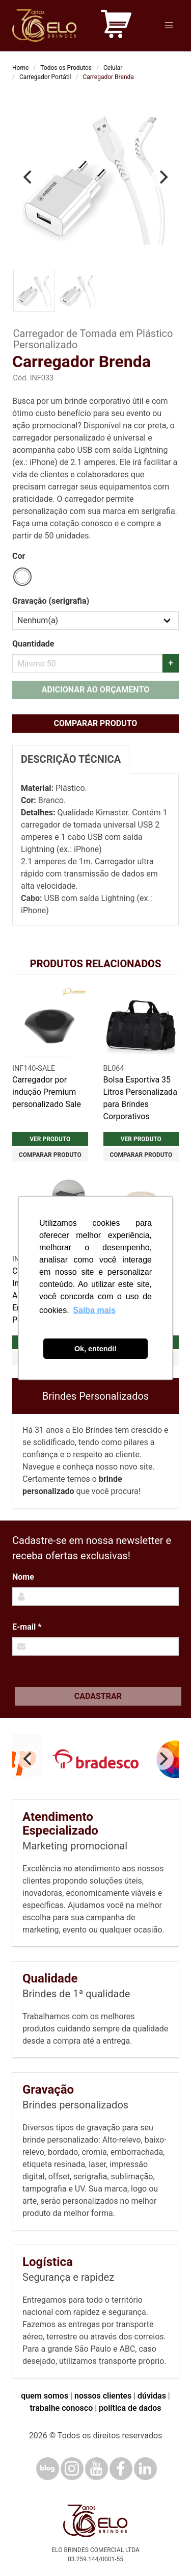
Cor (18, 556)
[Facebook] (121, 2468)
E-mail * (26, 1627)
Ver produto (50, 1139)
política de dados (130, 2408)
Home (20, 67)
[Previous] (28, 177)
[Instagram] (72, 2468)
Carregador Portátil (45, 77)
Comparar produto (96, 723)
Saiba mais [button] (94, 1310)
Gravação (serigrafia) (50, 601)
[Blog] (47, 2468)
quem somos (44, 2396)
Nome (23, 1577)
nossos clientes (102, 2396)
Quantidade (33, 644)
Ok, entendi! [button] (95, 1349)
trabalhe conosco (61, 2408)
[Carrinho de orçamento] (116, 26)
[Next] (162, 177)
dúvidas (152, 2396)
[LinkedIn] (145, 2468)
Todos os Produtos (66, 67)
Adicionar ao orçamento (95, 689)
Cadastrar (98, 1696)
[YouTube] (96, 2468)
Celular (112, 67)
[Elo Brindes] (44, 25)
